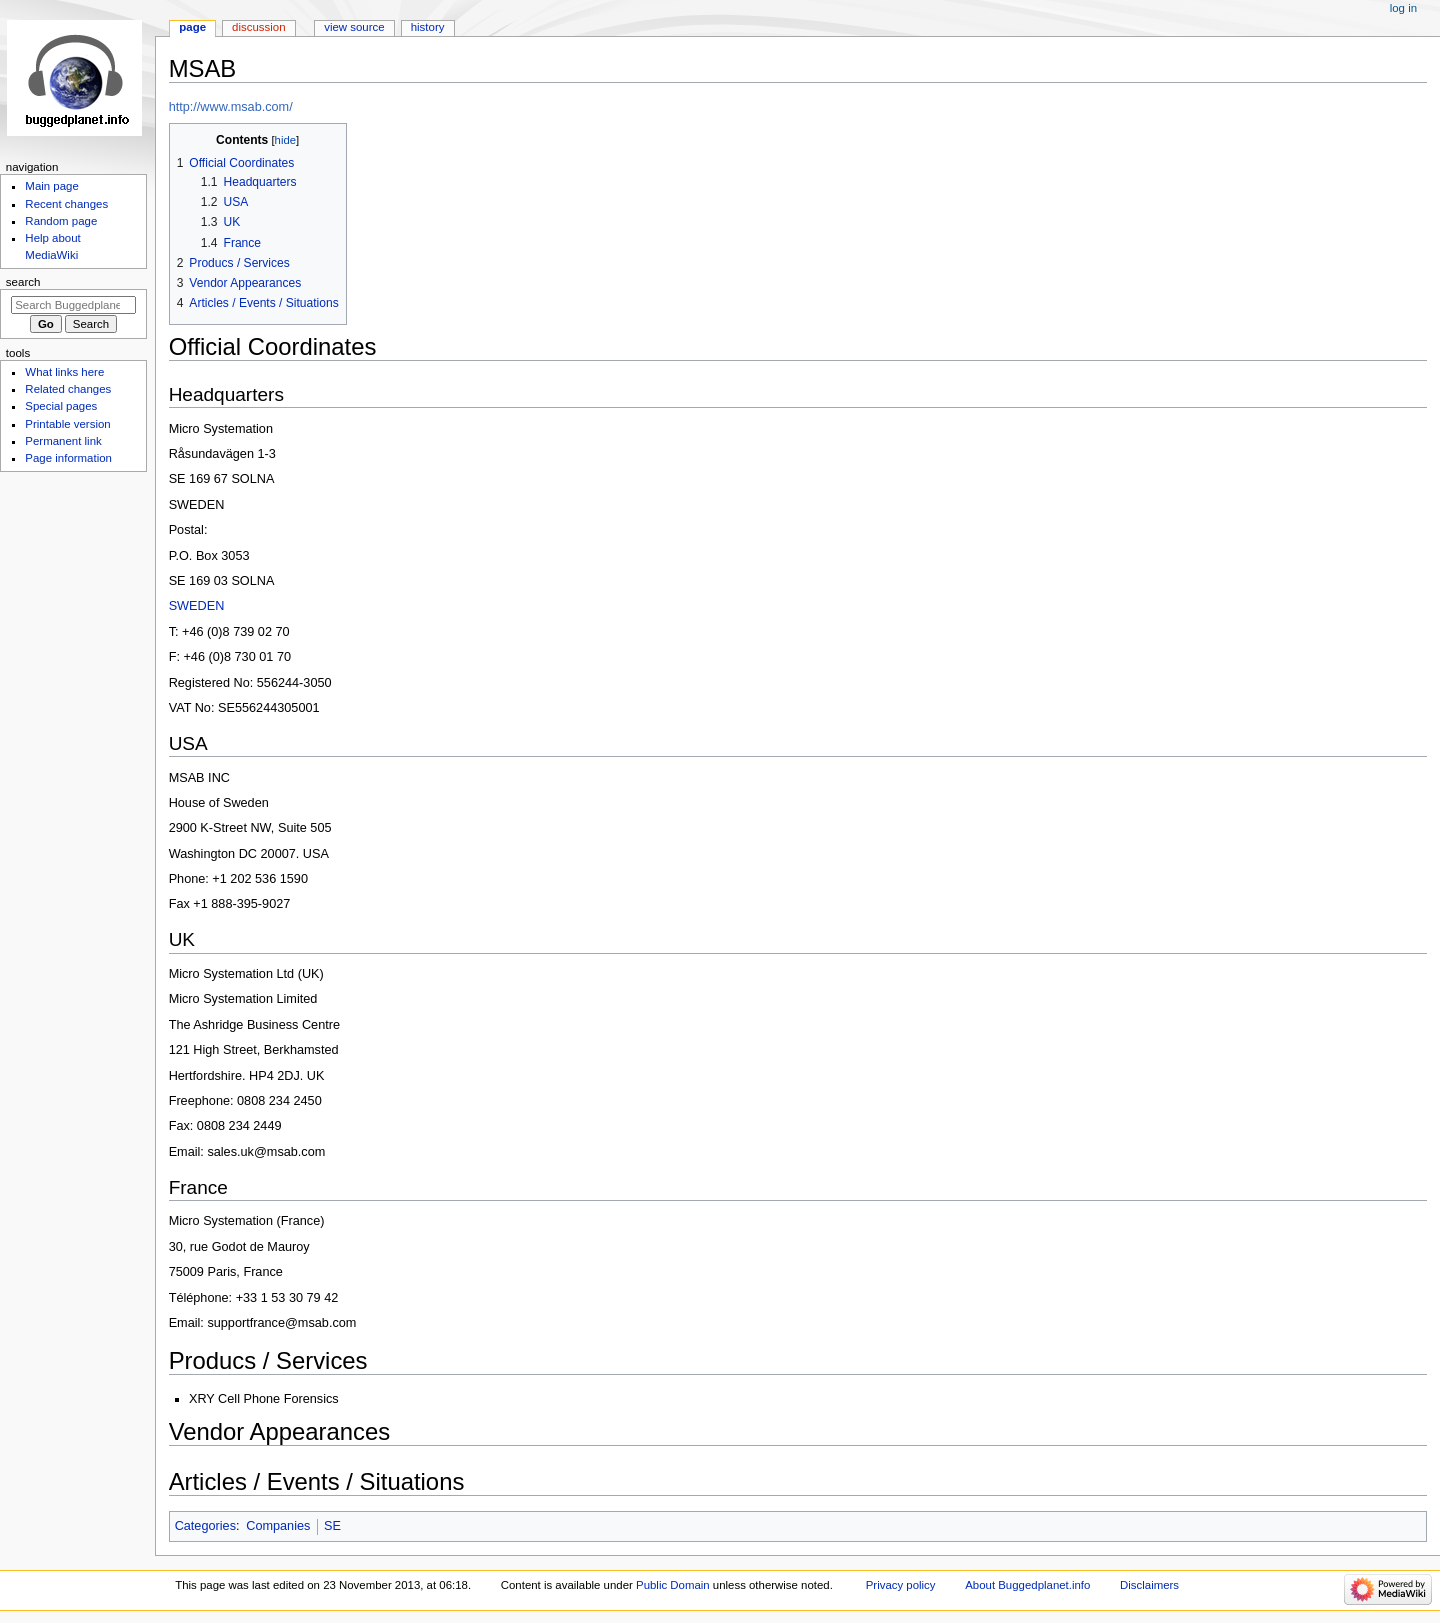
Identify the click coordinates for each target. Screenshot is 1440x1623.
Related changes (68, 389)
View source (354, 27)
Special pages (61, 406)
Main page (52, 186)
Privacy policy (901, 1585)
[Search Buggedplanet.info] (73, 305)
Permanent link (63, 441)
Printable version (67, 424)
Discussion (258, 27)
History (428, 27)
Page (192, 27)
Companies (278, 1526)
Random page (61, 221)
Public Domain (673, 1585)
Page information (68, 458)
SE (332, 1526)
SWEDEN (197, 606)
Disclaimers (1149, 1585)
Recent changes (66, 204)
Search (23, 282)
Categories (205, 1526)
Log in (1403, 8)
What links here (64, 372)
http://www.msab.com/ (231, 107)
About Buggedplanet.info (1027, 1585)
